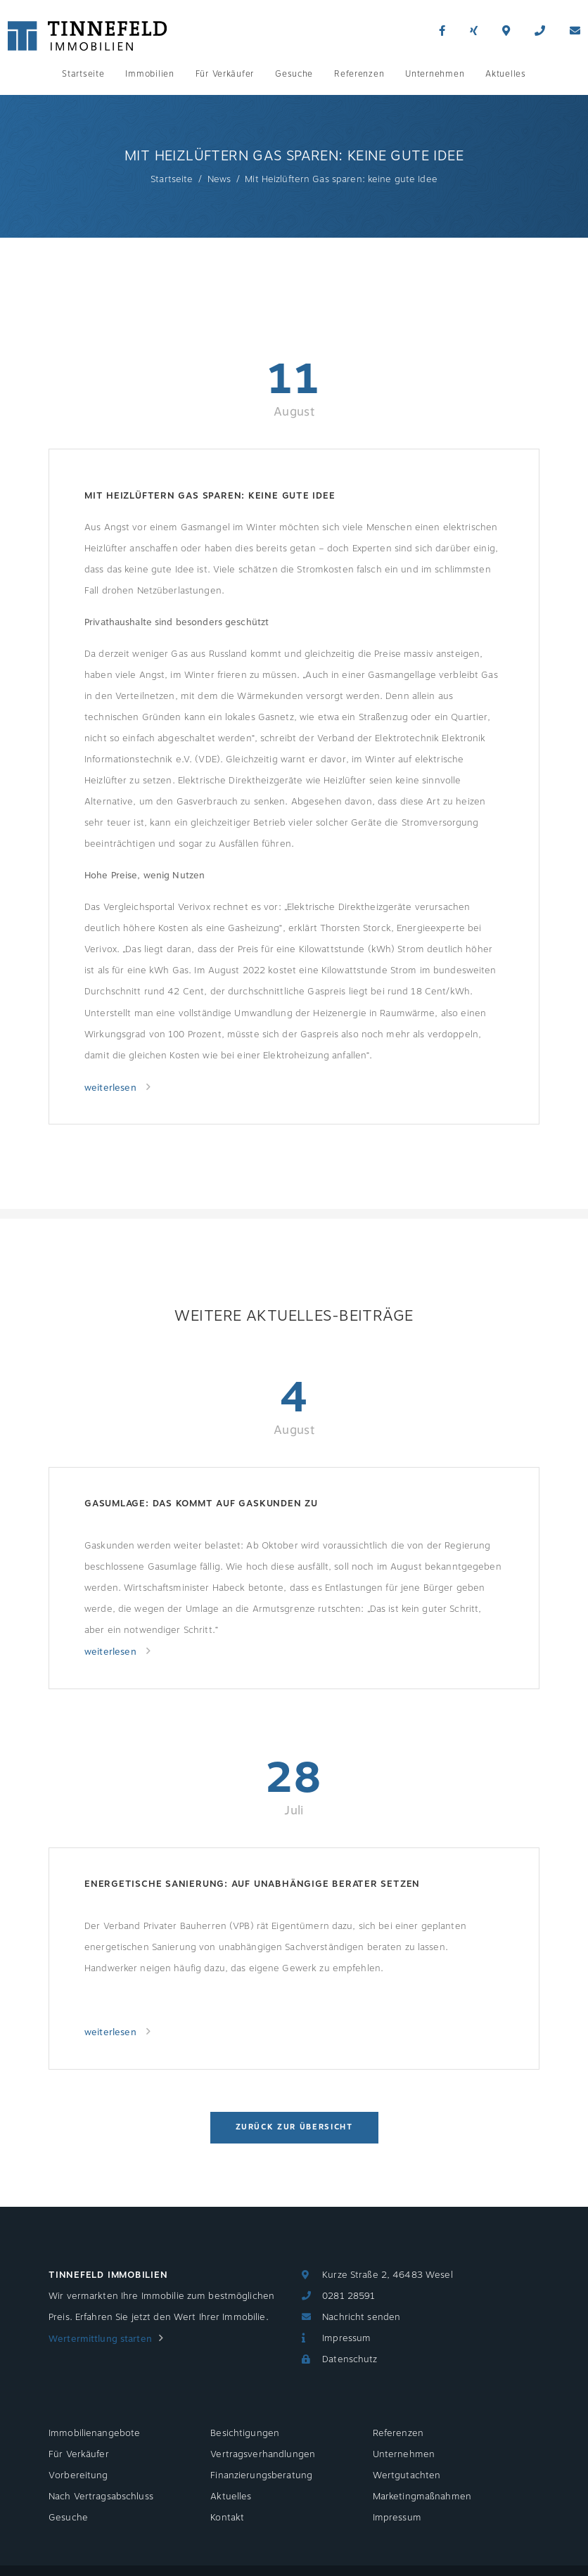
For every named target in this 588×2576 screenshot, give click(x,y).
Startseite (83, 74)
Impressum (346, 2338)
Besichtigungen (244, 2433)
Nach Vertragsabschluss (101, 2497)
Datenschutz (349, 2359)
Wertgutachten (407, 2475)
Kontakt (227, 2518)
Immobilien (149, 74)
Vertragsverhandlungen (262, 2454)
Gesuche (294, 74)
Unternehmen (434, 74)
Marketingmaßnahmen (422, 2497)
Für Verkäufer (225, 74)
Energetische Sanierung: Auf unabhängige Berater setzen (252, 1884)
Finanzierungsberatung (261, 2475)
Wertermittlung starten (100, 2339)
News (219, 179)
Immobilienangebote (94, 2433)
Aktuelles (505, 74)
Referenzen (359, 74)
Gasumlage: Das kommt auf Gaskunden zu (201, 1504)
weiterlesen (111, 1088)
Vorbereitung (78, 2475)
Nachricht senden (361, 2317)
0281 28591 (348, 2296)
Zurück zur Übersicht (294, 2127)
